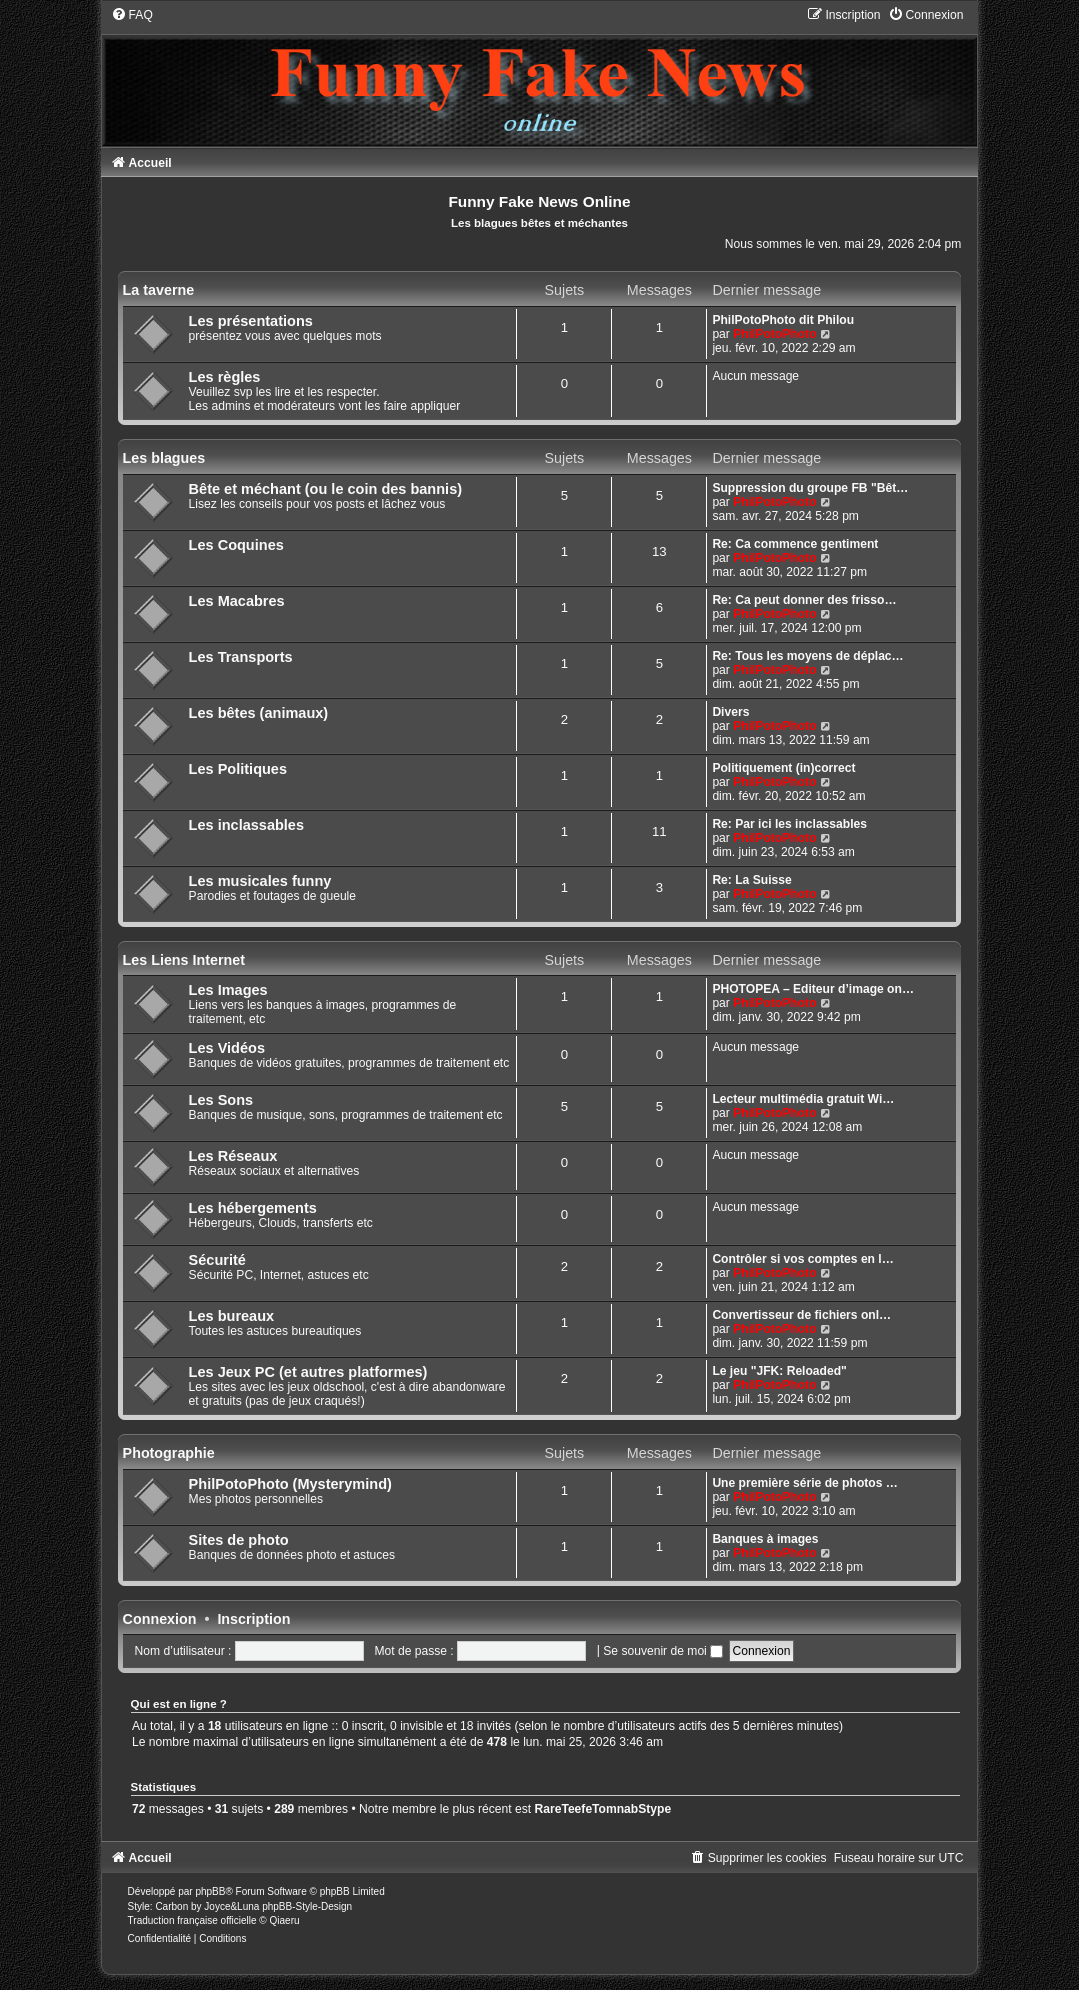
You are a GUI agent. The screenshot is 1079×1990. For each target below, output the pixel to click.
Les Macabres (237, 601)
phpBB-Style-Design (307, 1906)
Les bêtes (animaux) (259, 713)
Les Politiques (238, 769)
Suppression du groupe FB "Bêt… (810, 488)
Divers (730, 712)
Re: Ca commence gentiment (795, 544)
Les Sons (221, 1100)
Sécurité (217, 1260)
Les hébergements (253, 1208)
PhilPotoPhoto (774, 334)
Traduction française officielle (192, 1920)
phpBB (210, 1891)
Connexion (160, 1619)
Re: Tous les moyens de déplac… (807, 656)
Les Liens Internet (184, 960)
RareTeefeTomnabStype (603, 1809)
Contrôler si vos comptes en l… (802, 1259)
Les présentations (251, 321)
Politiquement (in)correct (783, 768)
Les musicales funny (260, 881)
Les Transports (241, 657)
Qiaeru (285, 1920)
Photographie (169, 1453)
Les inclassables (246, 825)
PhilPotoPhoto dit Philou (783, 320)
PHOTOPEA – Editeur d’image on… (813, 989)
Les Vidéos (227, 1048)
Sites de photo (239, 1540)
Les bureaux (232, 1316)
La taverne (159, 290)
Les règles (225, 377)
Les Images (228, 990)
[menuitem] (132, 15)
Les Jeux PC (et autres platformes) (308, 1372)
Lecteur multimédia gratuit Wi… (803, 1099)
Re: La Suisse (751, 880)
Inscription (253, 1619)
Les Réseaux (233, 1156)
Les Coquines (236, 545)
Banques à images (765, 1539)
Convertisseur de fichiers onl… (801, 1315)
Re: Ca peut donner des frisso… (804, 600)
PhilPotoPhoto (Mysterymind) (290, 1484)
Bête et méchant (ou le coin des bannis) (325, 489)
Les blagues (164, 458)
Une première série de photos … (805, 1483)
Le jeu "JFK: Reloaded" (779, 1371)
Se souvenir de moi (663, 1651)
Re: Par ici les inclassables (789, 824)
